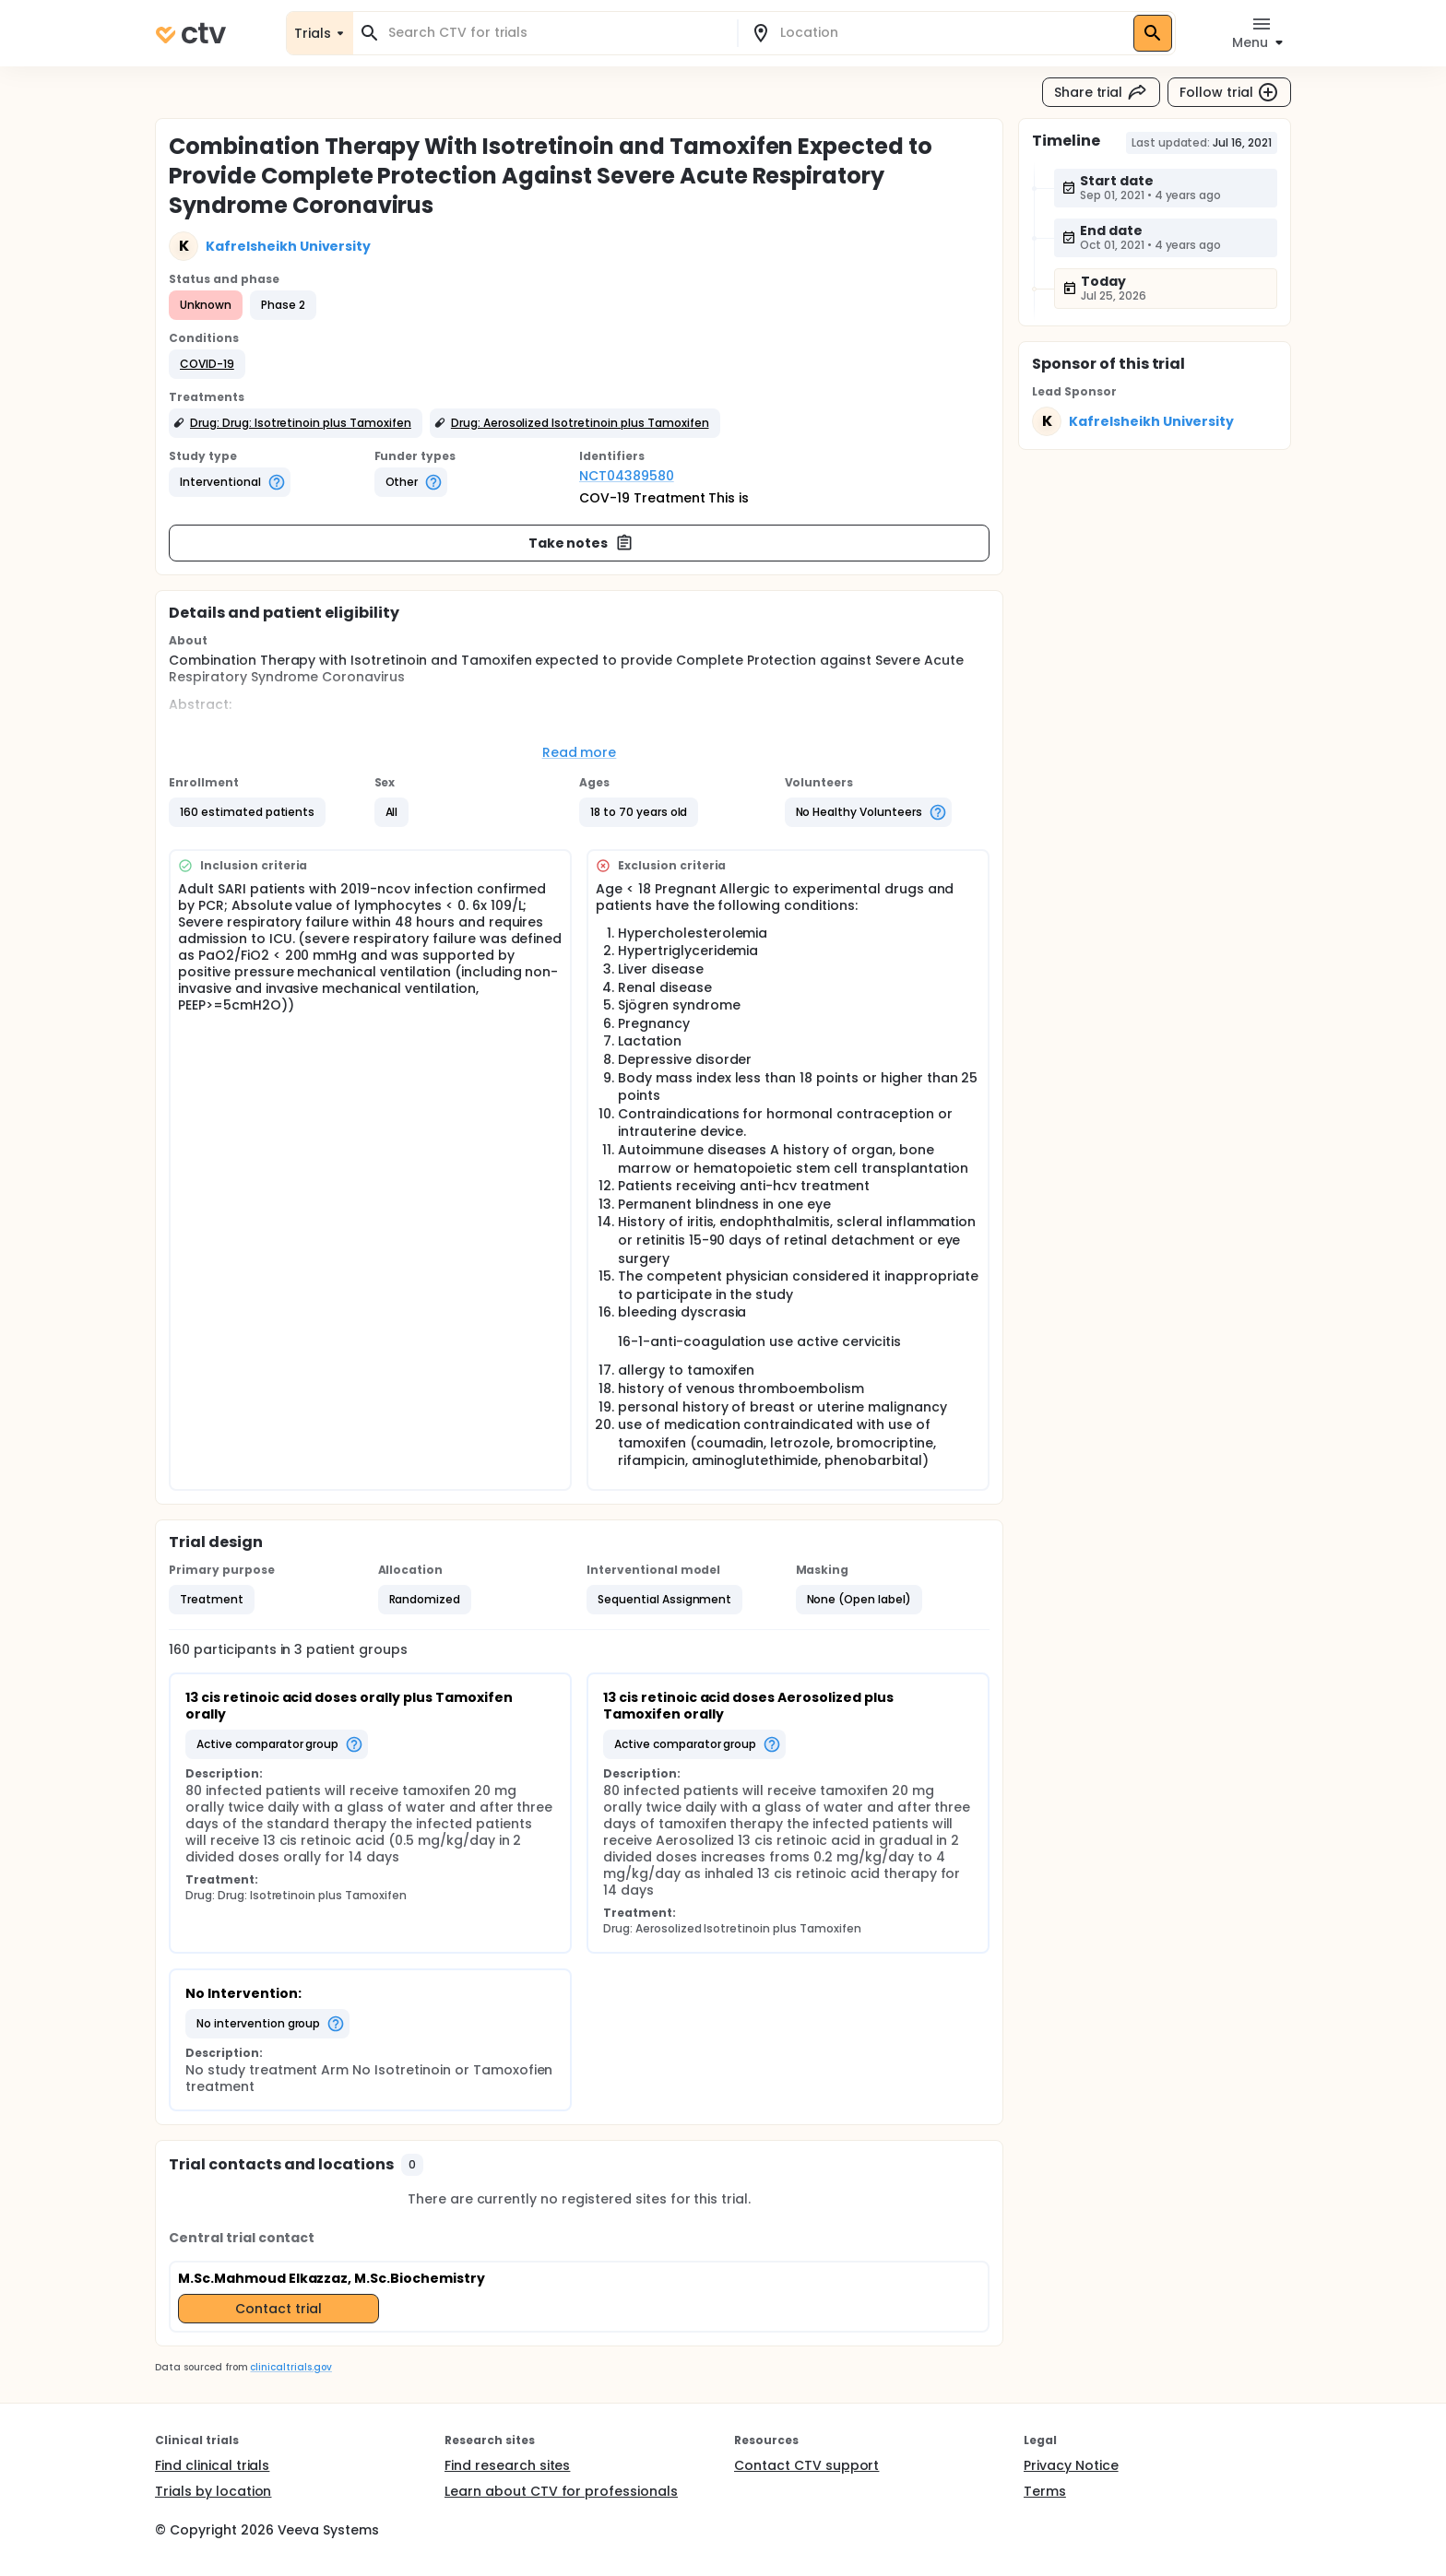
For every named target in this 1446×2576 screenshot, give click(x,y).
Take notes (581, 543)
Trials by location (213, 2491)
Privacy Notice (1071, 2465)
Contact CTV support (806, 2465)
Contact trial (278, 2308)
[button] (207, 364)
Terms (1045, 2491)
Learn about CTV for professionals (561, 2491)
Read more (579, 752)
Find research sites (507, 2465)
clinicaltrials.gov (290, 2367)
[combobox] (556, 33)
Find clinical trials (212, 2465)
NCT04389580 (626, 475)
